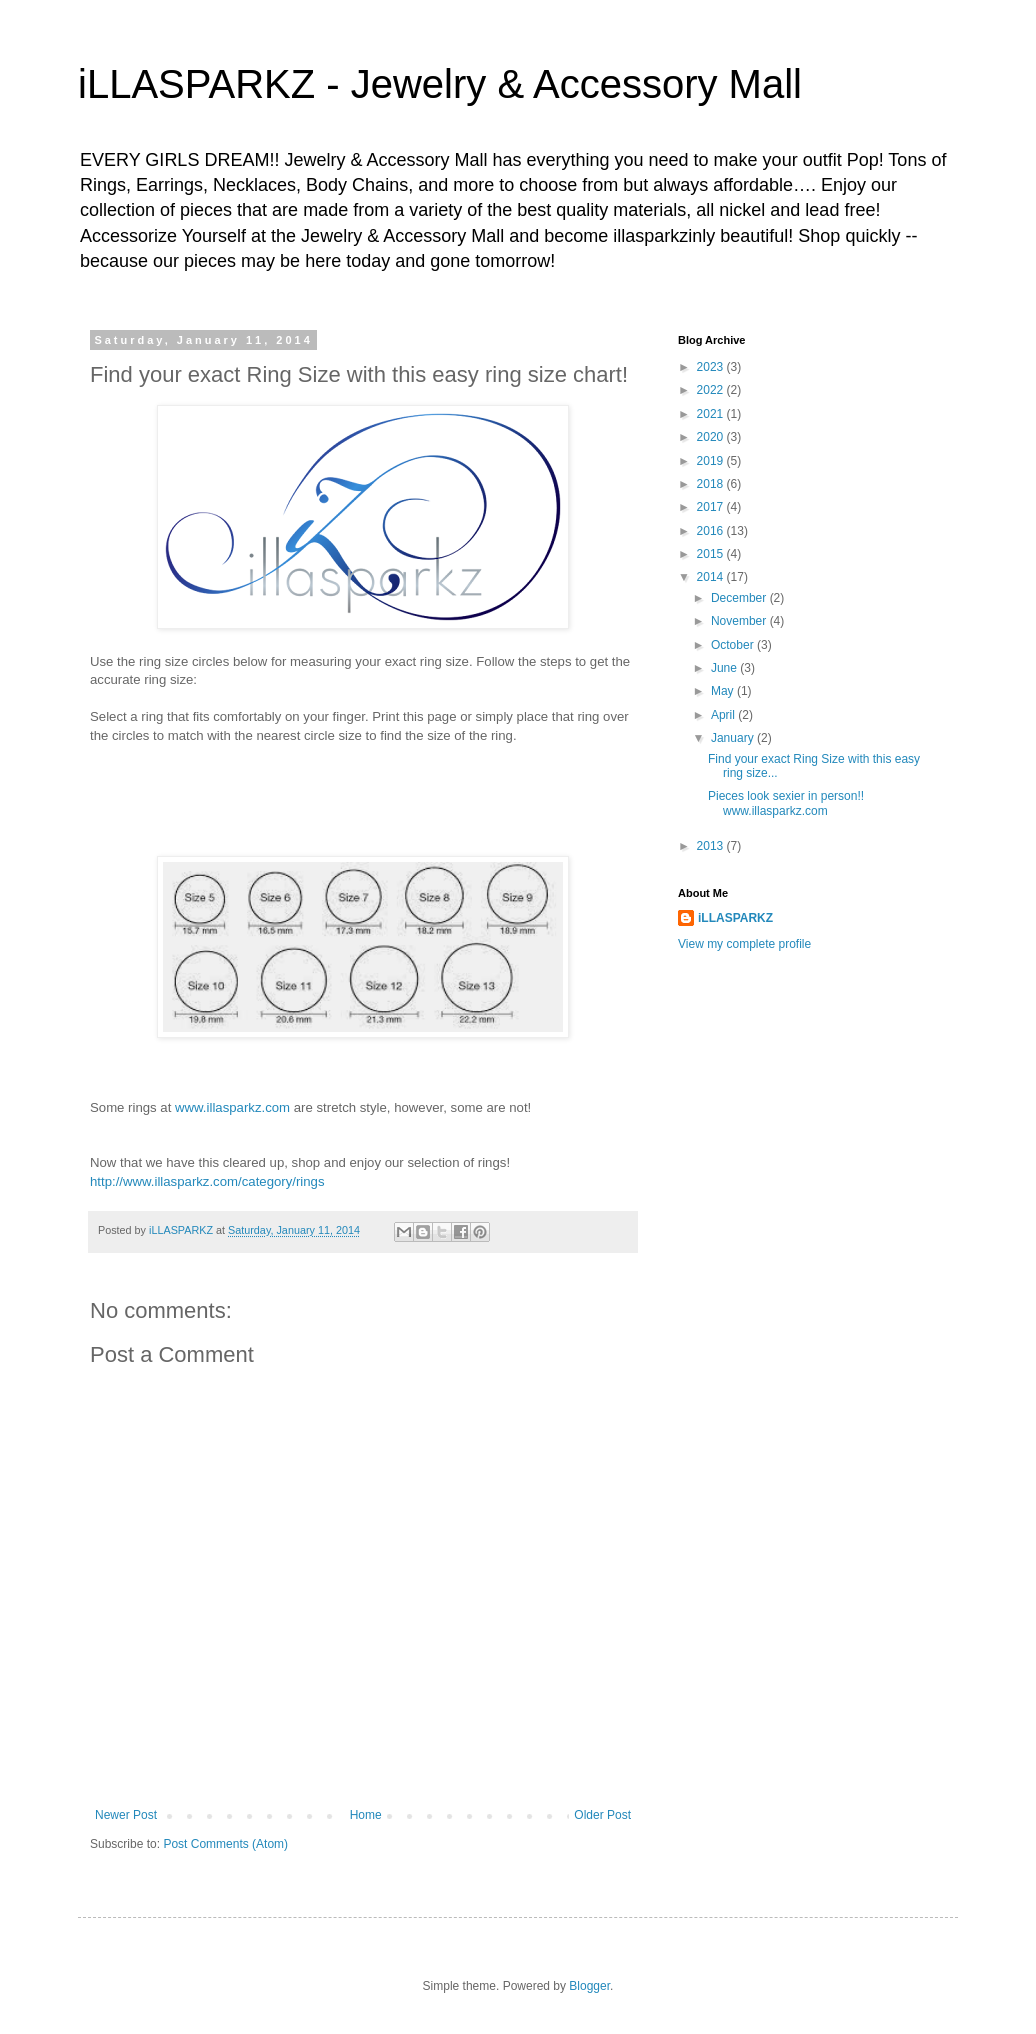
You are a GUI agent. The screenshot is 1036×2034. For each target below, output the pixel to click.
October (734, 645)
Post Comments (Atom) (225, 1844)
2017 (712, 507)
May (724, 691)
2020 (712, 437)
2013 (712, 846)
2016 (712, 531)
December (740, 598)
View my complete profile (744, 944)
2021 (712, 414)
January (734, 738)
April (724, 715)
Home (366, 1815)
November (740, 621)
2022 (712, 390)
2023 (712, 367)
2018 (712, 484)
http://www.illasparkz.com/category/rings (207, 1181)
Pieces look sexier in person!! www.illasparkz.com (786, 803)
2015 (712, 554)
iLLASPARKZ (735, 918)
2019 (712, 461)
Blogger (589, 1986)
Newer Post (126, 1815)
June (725, 668)
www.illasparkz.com (232, 1107)
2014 (712, 577)
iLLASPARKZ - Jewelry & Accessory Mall (440, 84)
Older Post (602, 1815)
